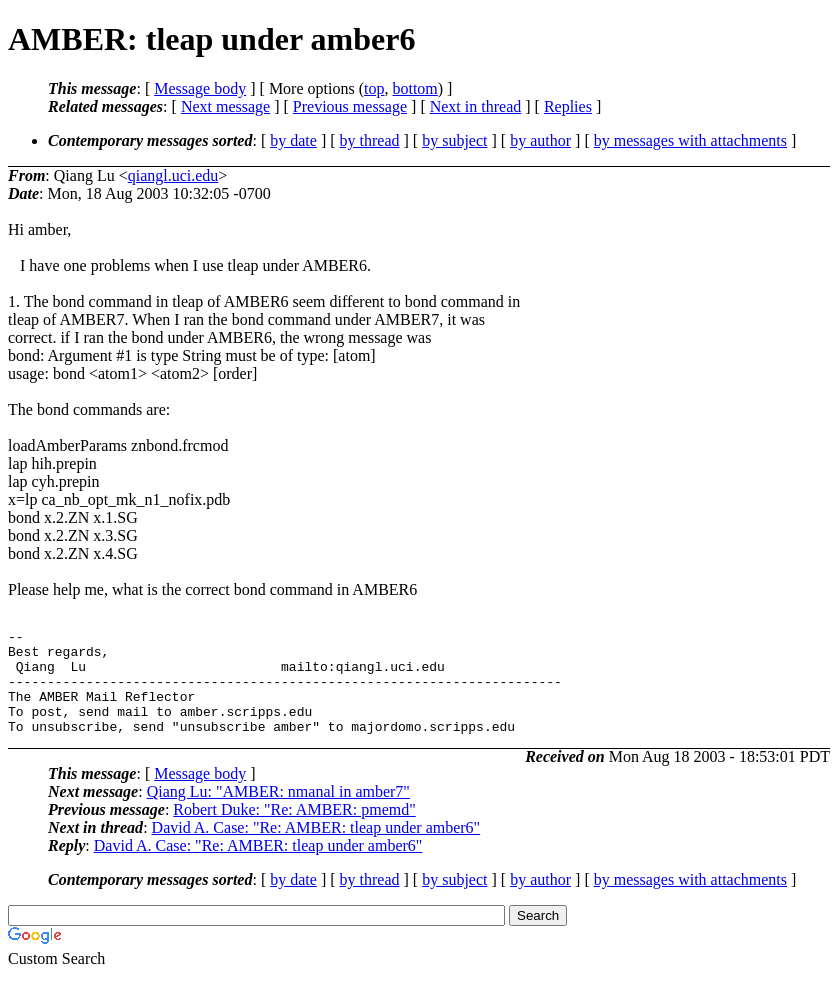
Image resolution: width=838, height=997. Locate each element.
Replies (568, 106)
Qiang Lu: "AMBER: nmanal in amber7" (278, 812)
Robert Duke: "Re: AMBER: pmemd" (294, 830)
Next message (225, 106)
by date (293, 140)
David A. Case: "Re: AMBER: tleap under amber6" (316, 848)
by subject (454, 140)
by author (540, 140)
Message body (200, 88)
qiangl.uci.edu (173, 175)
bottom (414, 88)
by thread (370, 140)
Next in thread (476, 106)
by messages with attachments (690, 140)
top (374, 88)
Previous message (350, 106)
